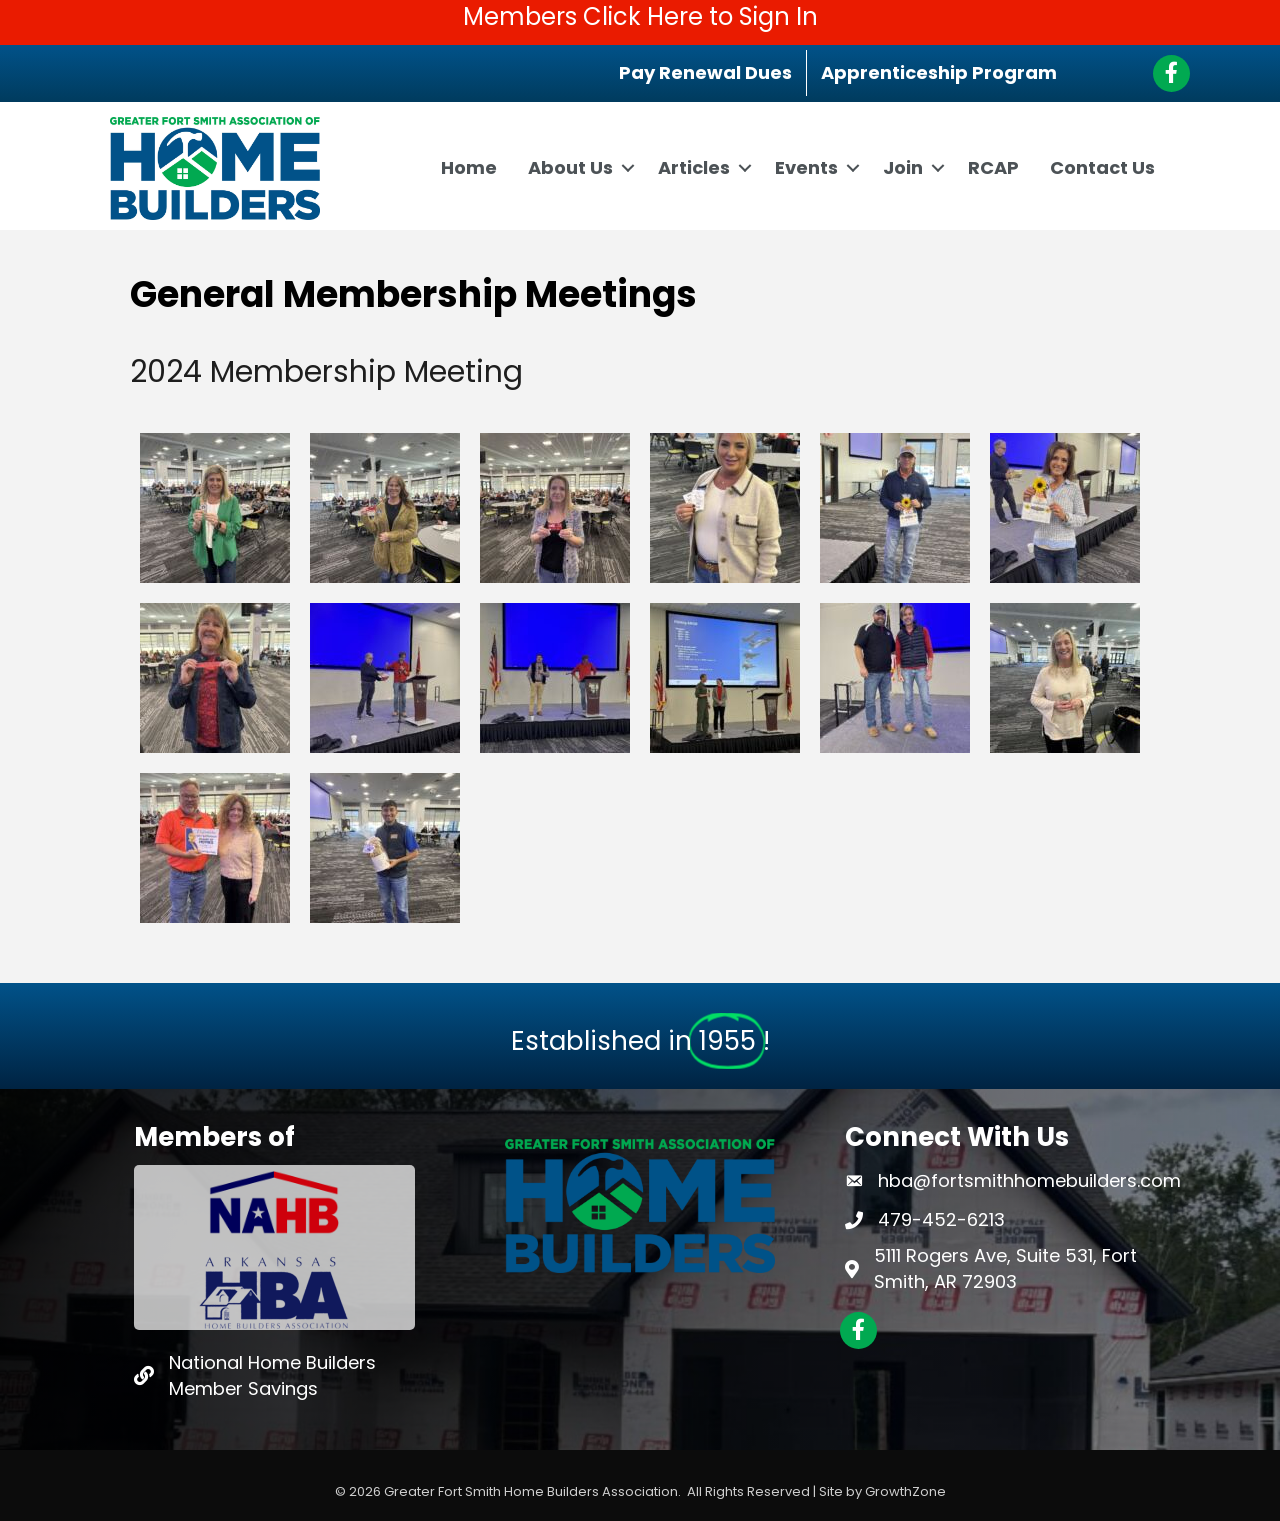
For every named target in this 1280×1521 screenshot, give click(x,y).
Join (903, 167)
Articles (694, 167)
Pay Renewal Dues (705, 72)
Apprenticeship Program (939, 72)
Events (806, 167)
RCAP (993, 167)
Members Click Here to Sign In (640, 16)
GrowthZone (905, 1491)
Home (469, 167)
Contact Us (1102, 167)
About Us (570, 167)
